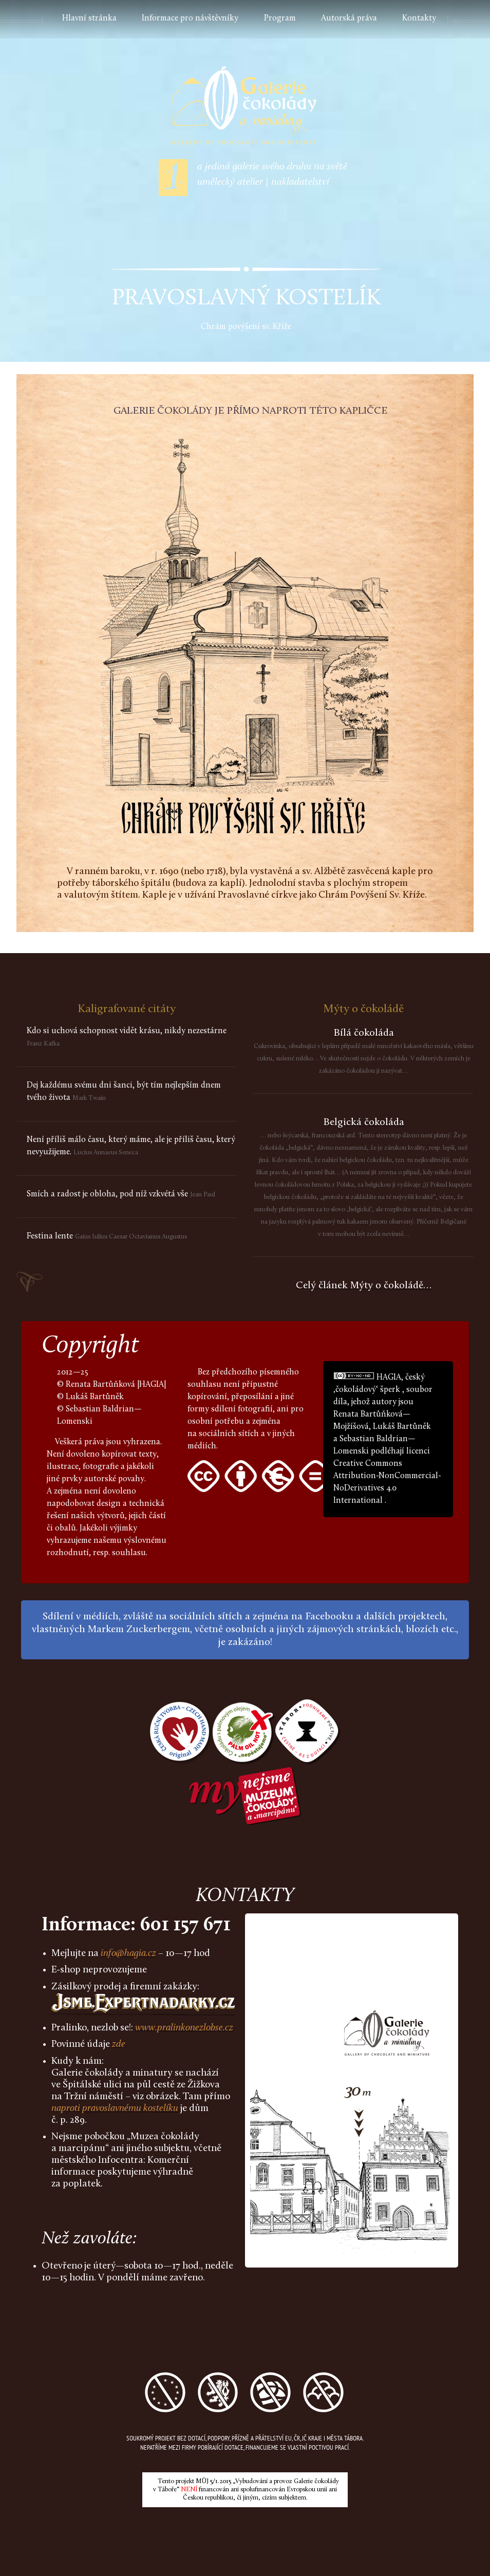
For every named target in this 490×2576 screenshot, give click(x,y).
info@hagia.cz (128, 1954)
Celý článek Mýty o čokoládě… (363, 1286)
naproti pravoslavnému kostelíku (114, 2109)
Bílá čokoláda (363, 1033)
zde (118, 2044)
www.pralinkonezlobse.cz (184, 2028)
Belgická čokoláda (363, 1122)
